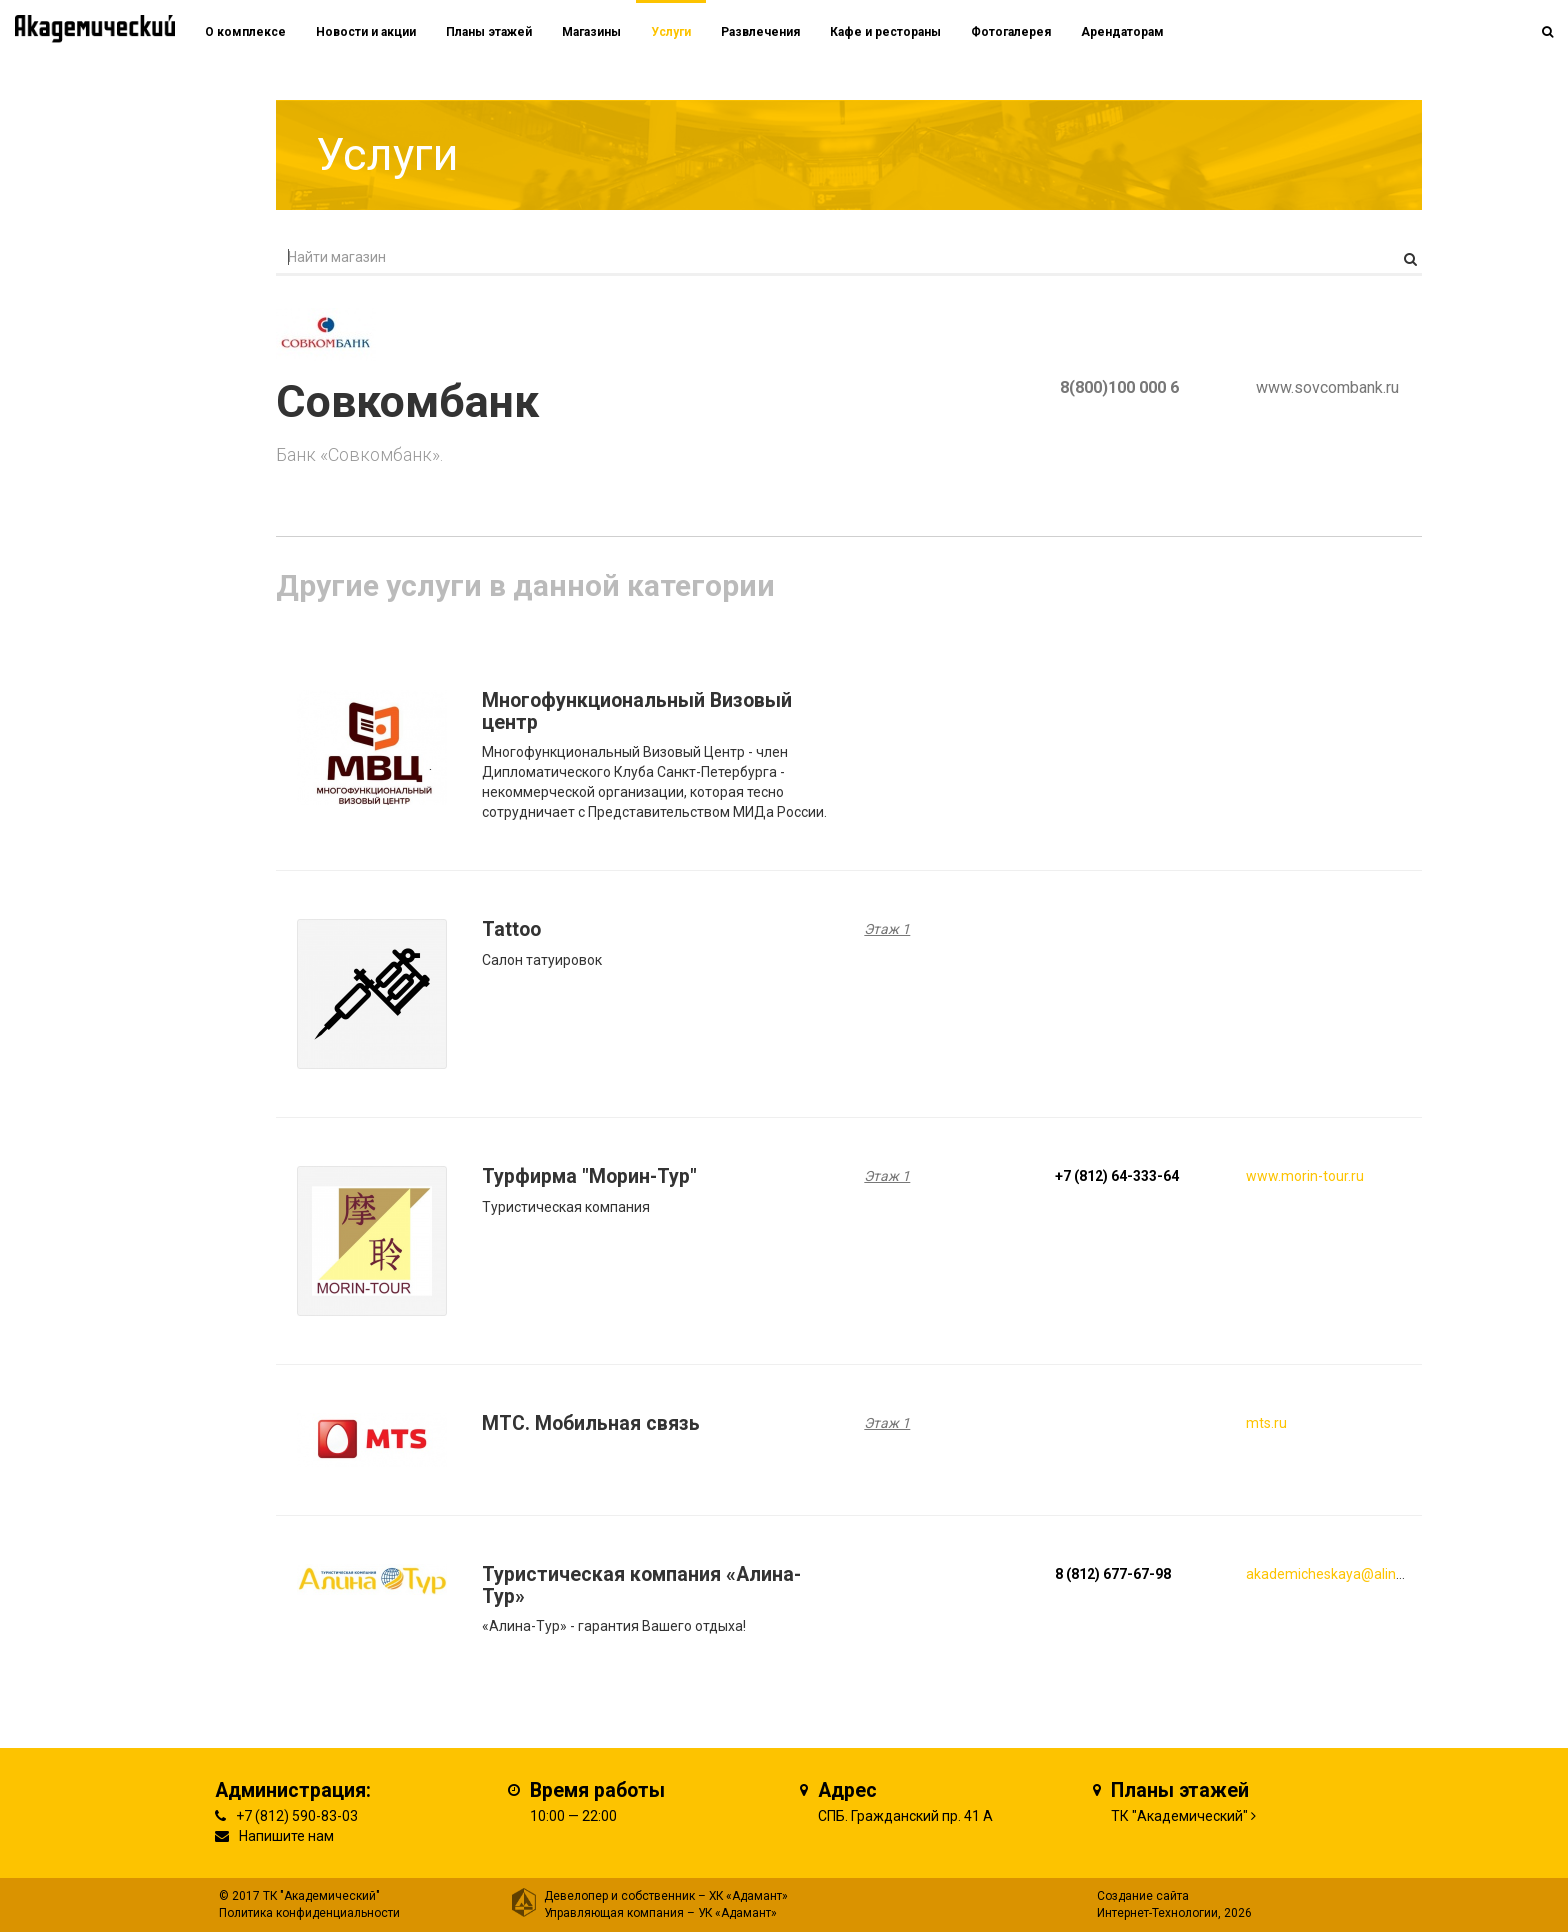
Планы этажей (489, 32)
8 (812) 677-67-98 (1113, 1574)
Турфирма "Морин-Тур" (589, 1176)
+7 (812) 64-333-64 (1117, 1176)
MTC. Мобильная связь (591, 1423)
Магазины (591, 32)
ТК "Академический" (1179, 1816)
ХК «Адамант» (748, 1896)
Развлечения (760, 32)
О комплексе (245, 32)
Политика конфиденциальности (309, 1913)
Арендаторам (1122, 32)
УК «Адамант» (737, 1913)
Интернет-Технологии (1157, 1913)
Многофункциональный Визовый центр (637, 711)
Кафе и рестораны (885, 32)
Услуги (671, 32)
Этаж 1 (887, 929)
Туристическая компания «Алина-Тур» (641, 1585)
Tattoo (511, 929)
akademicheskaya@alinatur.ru (1341, 1574)
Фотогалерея (1011, 32)
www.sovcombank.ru (1327, 387)
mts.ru (1266, 1423)
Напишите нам (286, 1836)
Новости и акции (366, 32)
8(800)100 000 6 (1119, 387)
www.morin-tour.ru (1305, 1176)
